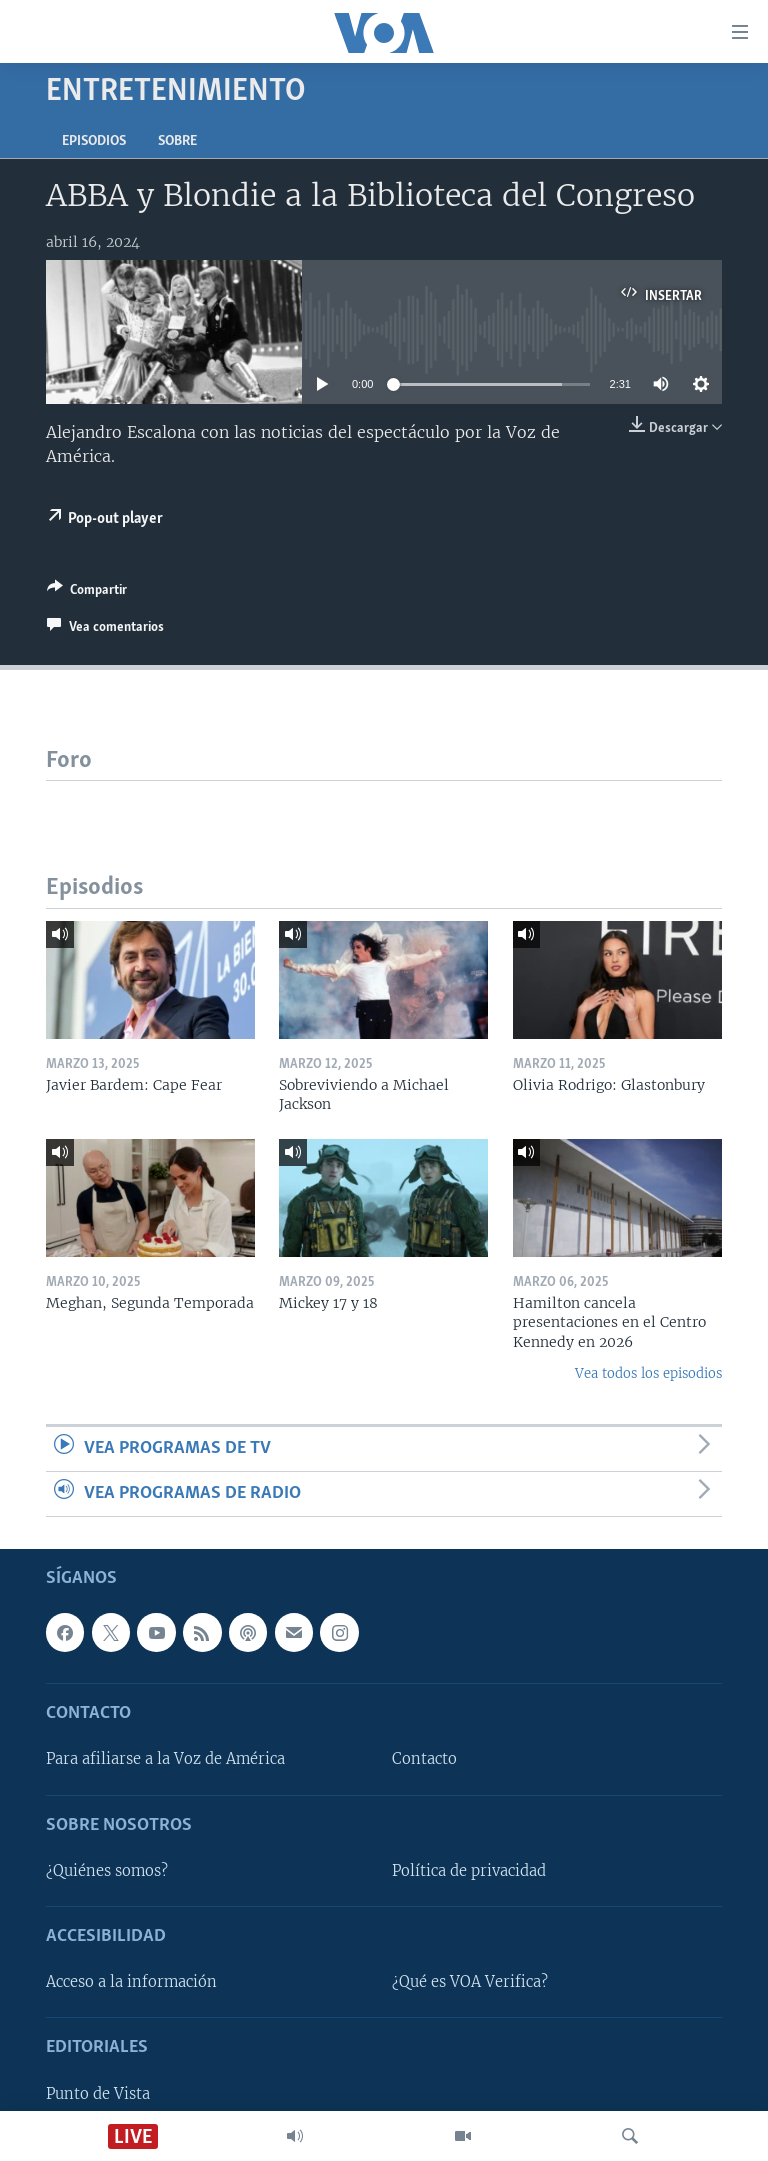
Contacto (424, 1760)
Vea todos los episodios (648, 1373)
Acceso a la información (131, 1983)
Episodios (94, 141)
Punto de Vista (98, 2094)
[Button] (87, 593)
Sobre (177, 141)
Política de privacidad (469, 1871)
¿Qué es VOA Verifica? (470, 1983)
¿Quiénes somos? (107, 1871)
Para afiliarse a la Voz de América (165, 1760)
